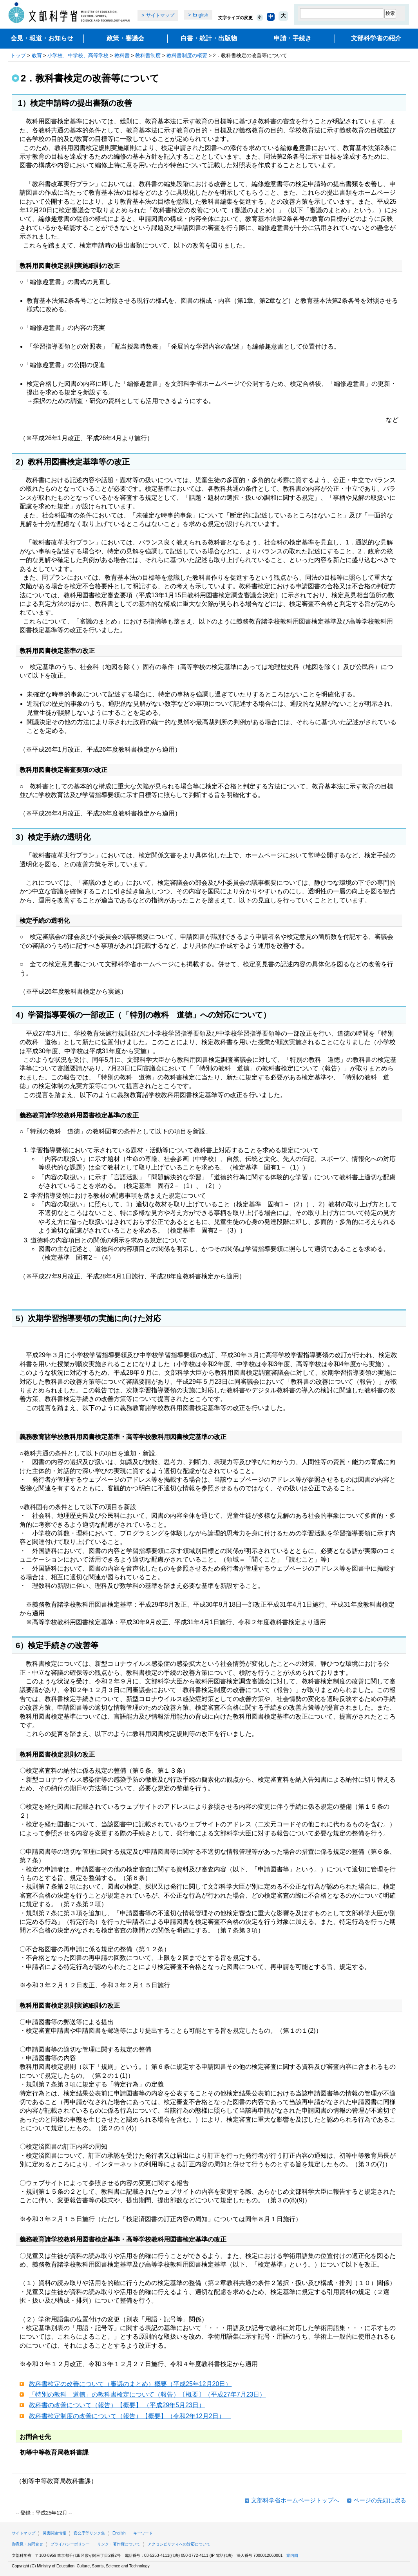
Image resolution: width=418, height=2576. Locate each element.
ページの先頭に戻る (379, 2500)
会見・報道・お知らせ (42, 38)
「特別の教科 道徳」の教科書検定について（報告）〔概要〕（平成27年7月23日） (147, 2394)
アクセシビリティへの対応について (179, 2544)
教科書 (122, 55)
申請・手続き (292, 38)
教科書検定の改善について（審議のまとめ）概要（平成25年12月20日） (130, 2384)
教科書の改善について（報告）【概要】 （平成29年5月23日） (117, 2405)
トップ (18, 55)
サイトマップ (160, 15)
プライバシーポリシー (70, 2544)
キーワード (143, 2533)
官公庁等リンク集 (89, 2533)
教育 (37, 55)
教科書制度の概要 (186, 55)
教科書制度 (148, 55)
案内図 (292, 2555)
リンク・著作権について (118, 2544)
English (200, 15)
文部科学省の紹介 (376, 38)
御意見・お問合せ (27, 2544)
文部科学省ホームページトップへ (295, 2500)
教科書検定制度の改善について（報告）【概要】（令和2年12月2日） (130, 2416)
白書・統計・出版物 (209, 38)
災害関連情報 (54, 2533)
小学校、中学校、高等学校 (78, 55)
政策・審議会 (125, 38)
